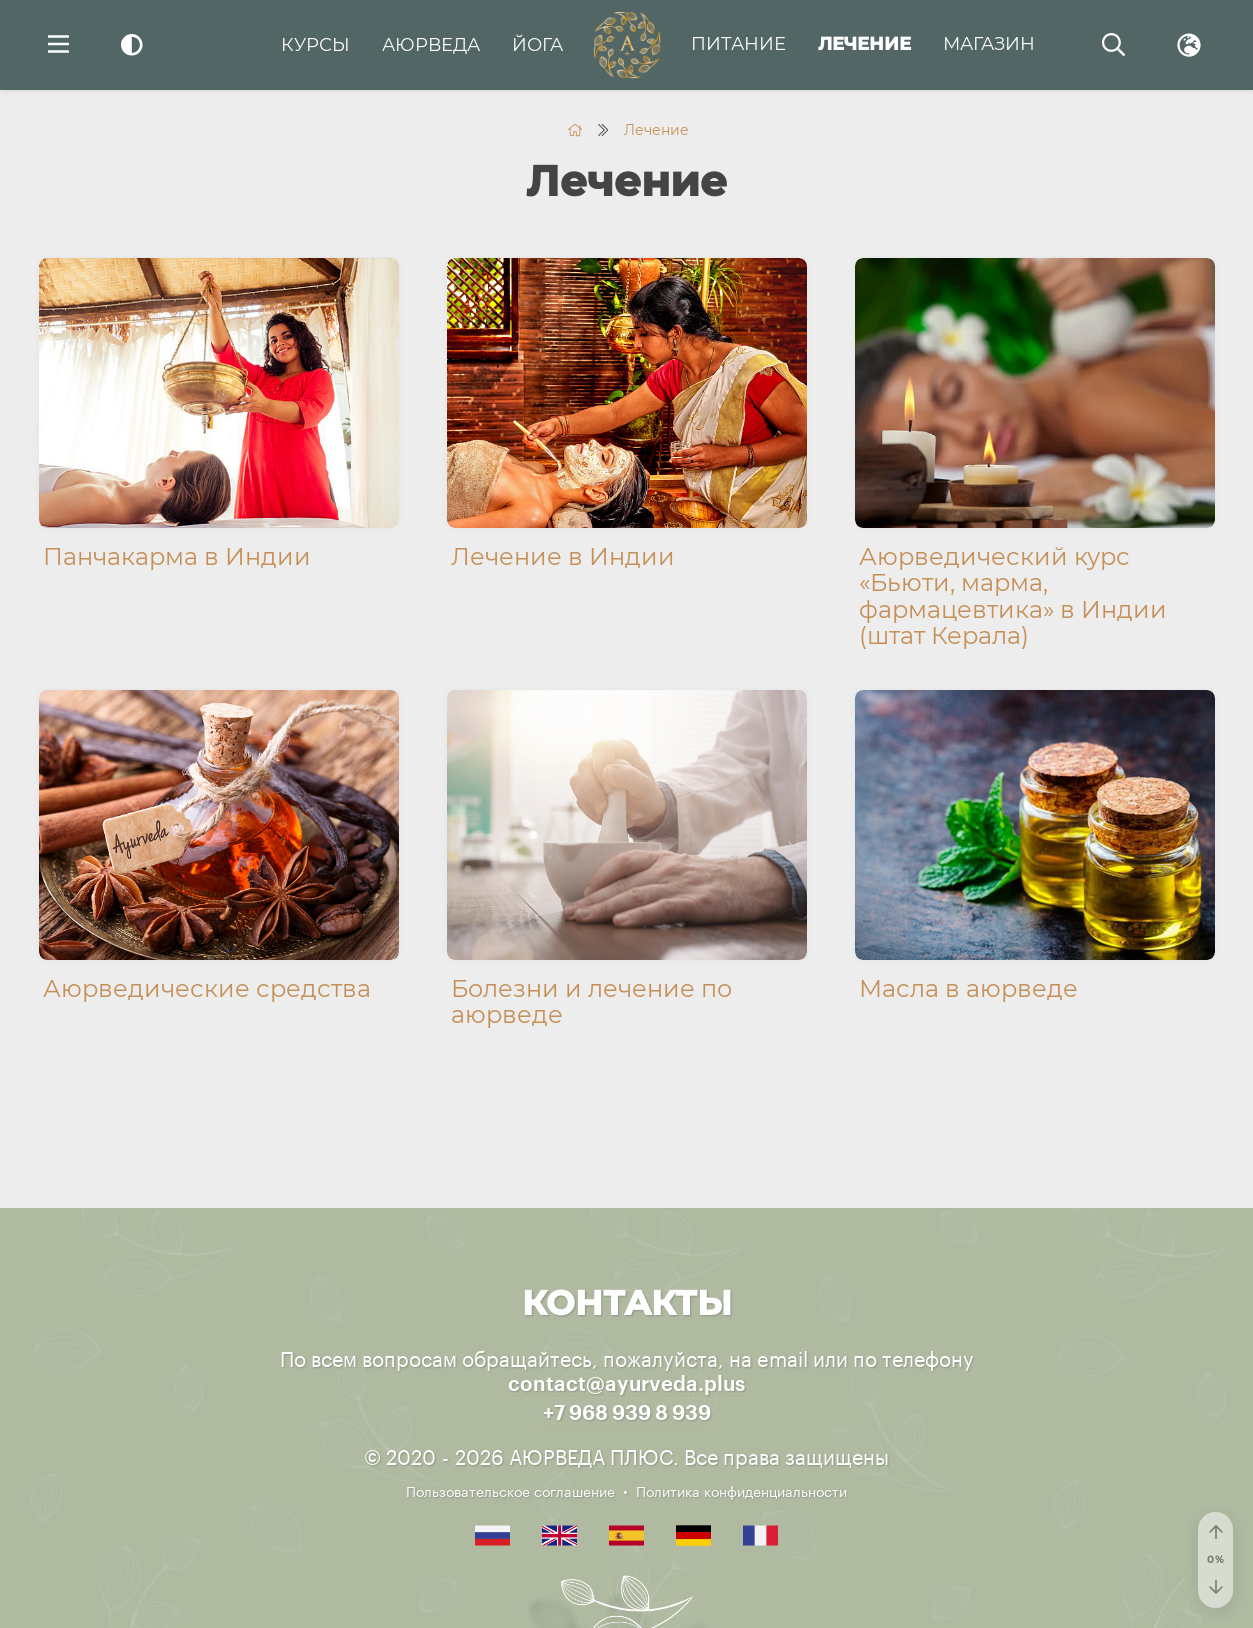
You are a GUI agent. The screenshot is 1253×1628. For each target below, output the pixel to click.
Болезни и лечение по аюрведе (591, 1001)
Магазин (989, 44)
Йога (537, 45)
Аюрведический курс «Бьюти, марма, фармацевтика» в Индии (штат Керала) (1013, 596)
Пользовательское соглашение (510, 1490)
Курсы (315, 45)
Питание (738, 44)
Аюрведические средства (207, 988)
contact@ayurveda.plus (626, 1385)
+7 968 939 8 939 (627, 1414)
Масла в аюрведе (968, 988)
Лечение (864, 44)
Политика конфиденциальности (741, 1490)
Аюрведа (431, 45)
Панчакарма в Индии (177, 556)
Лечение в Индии (563, 556)
